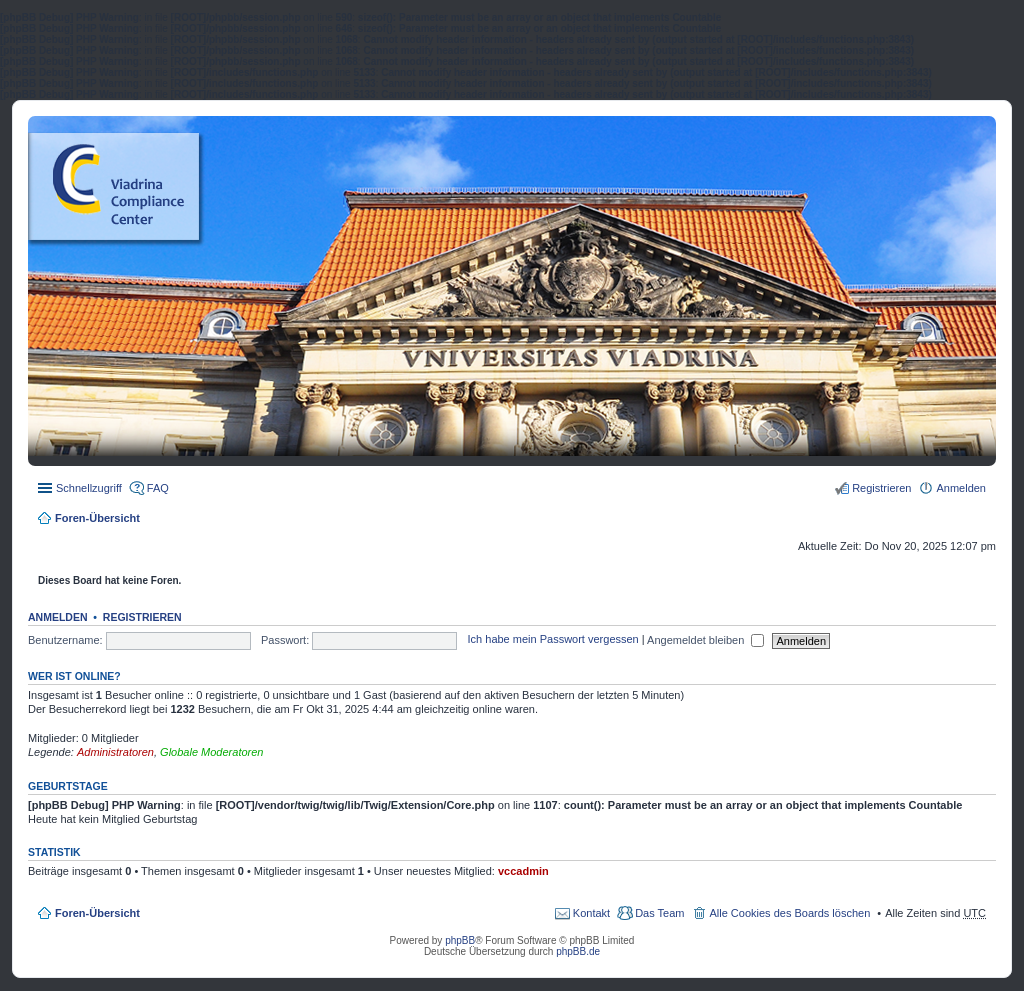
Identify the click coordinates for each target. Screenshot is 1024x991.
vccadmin (523, 871)
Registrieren (142, 617)
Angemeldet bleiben (705, 640)
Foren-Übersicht (97, 518)
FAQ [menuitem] (158, 488)
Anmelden (58, 617)
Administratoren (115, 752)
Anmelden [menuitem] (961, 488)
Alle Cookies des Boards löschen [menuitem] (789, 913)
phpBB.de (578, 951)
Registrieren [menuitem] (881, 488)
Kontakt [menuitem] (591, 913)
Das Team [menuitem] (659, 913)
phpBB (460, 940)
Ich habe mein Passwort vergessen (553, 640)
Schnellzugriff (89, 488)
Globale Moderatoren (211, 752)
